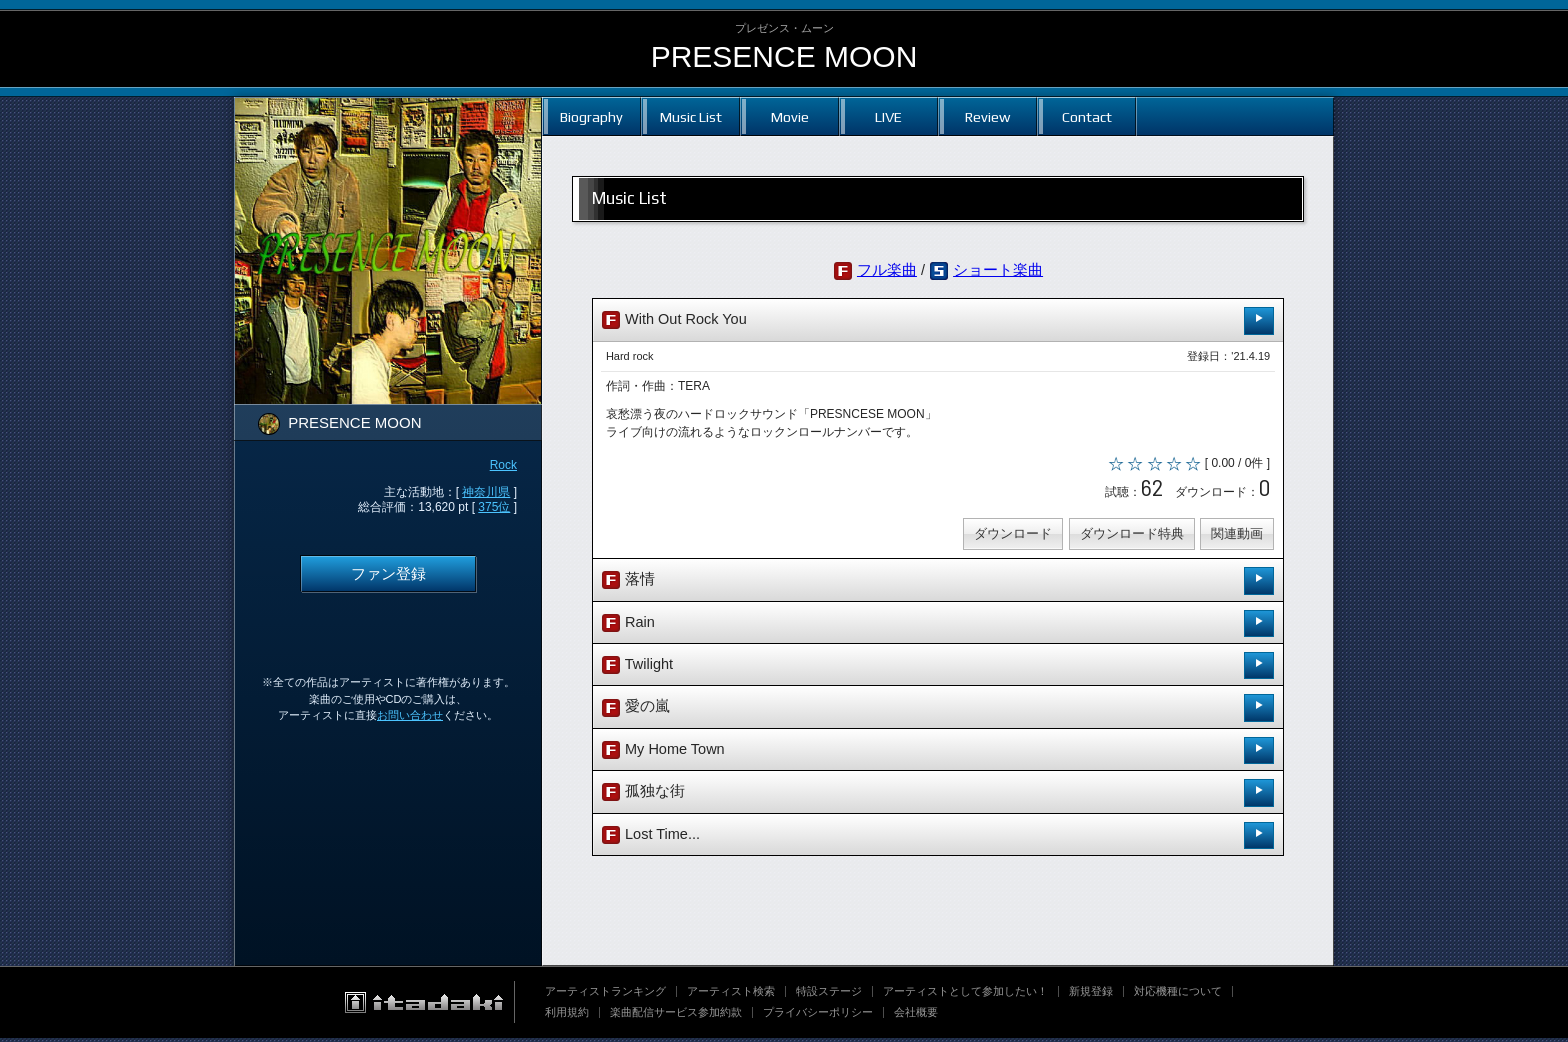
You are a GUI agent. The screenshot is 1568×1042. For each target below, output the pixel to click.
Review (987, 116)
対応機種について (1178, 995)
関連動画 (1235, 537)
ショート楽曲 (998, 270)
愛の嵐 (938, 711)
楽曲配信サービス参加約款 (676, 1016)
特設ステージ (829, 995)
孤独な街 (938, 796)
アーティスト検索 (731, 995)
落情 (938, 584)
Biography (591, 116)
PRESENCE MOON (784, 56)
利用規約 (567, 1016)
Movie (790, 116)
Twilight (938, 669)
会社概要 (916, 1016)
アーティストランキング (605, 995)
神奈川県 (486, 492)
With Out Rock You (938, 320)
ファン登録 (388, 574)
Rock (503, 465)
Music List (691, 116)
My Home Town (938, 754)
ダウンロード (1011, 537)
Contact (1087, 116)
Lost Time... (938, 838)
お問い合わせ (410, 715)
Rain (938, 626)
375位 (494, 507)
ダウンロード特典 (1129, 537)
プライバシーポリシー (818, 1016)
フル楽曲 (887, 270)
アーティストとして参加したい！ (965, 995)
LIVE (888, 116)
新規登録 (1091, 995)
